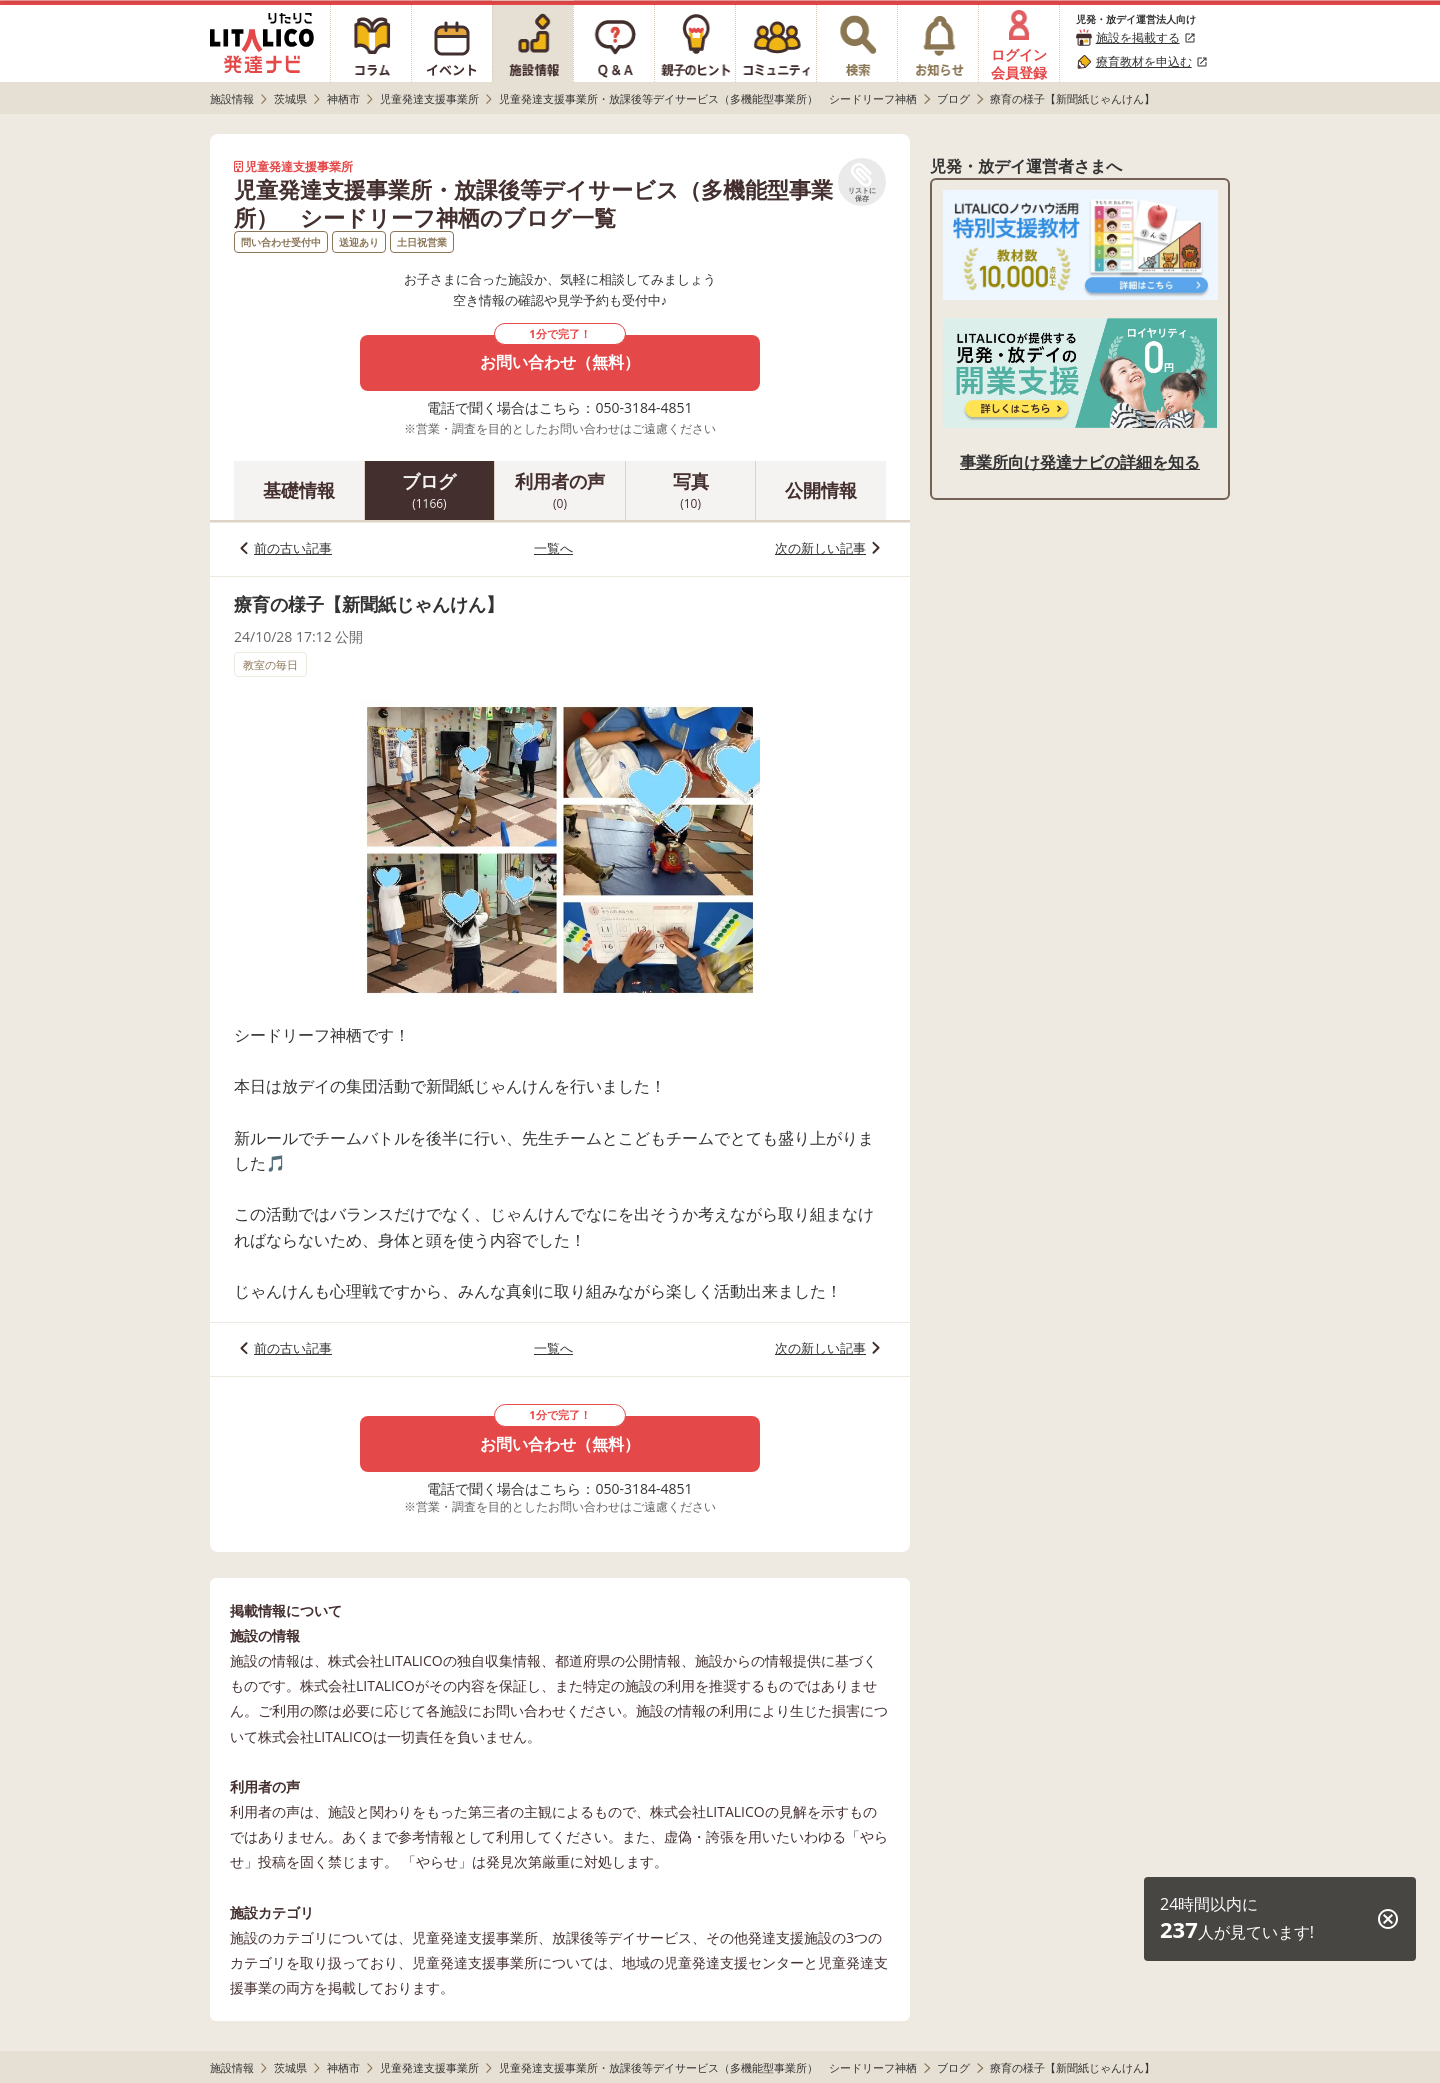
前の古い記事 (293, 548)
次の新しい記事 (820, 548)
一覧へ (553, 548)
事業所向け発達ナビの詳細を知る (1080, 462)
